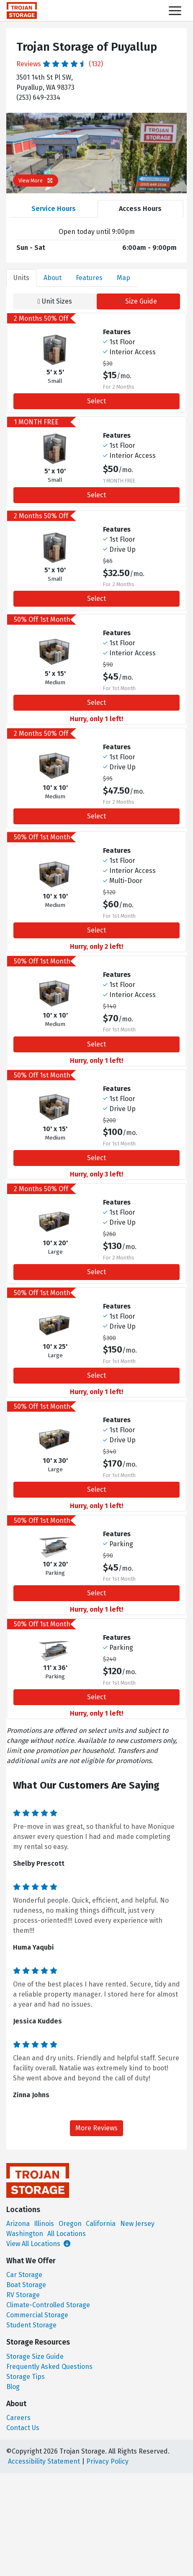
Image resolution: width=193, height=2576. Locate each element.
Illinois (44, 2224)
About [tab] (53, 278)
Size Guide (138, 301)
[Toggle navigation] (175, 10)
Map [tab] (123, 278)
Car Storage (24, 2275)
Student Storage (31, 2325)
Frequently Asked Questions (49, 2367)
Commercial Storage (37, 2315)
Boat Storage (26, 2285)
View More (35, 180)
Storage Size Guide (35, 2356)
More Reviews (96, 2128)
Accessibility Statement (44, 2461)
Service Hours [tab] (53, 209)
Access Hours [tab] (140, 209)
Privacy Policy (107, 2461)
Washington (24, 2234)
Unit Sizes (55, 301)
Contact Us (22, 2428)
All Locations (66, 2234)
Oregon (70, 2224)
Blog (13, 2387)
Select (96, 401)
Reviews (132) (59, 64)
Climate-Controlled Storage (48, 2305)
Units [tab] (21, 278)
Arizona (18, 2224)
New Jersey (137, 2224)
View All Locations (38, 2244)
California (101, 2224)
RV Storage (23, 2295)
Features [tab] (89, 278)
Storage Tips (25, 2377)
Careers (18, 2418)
